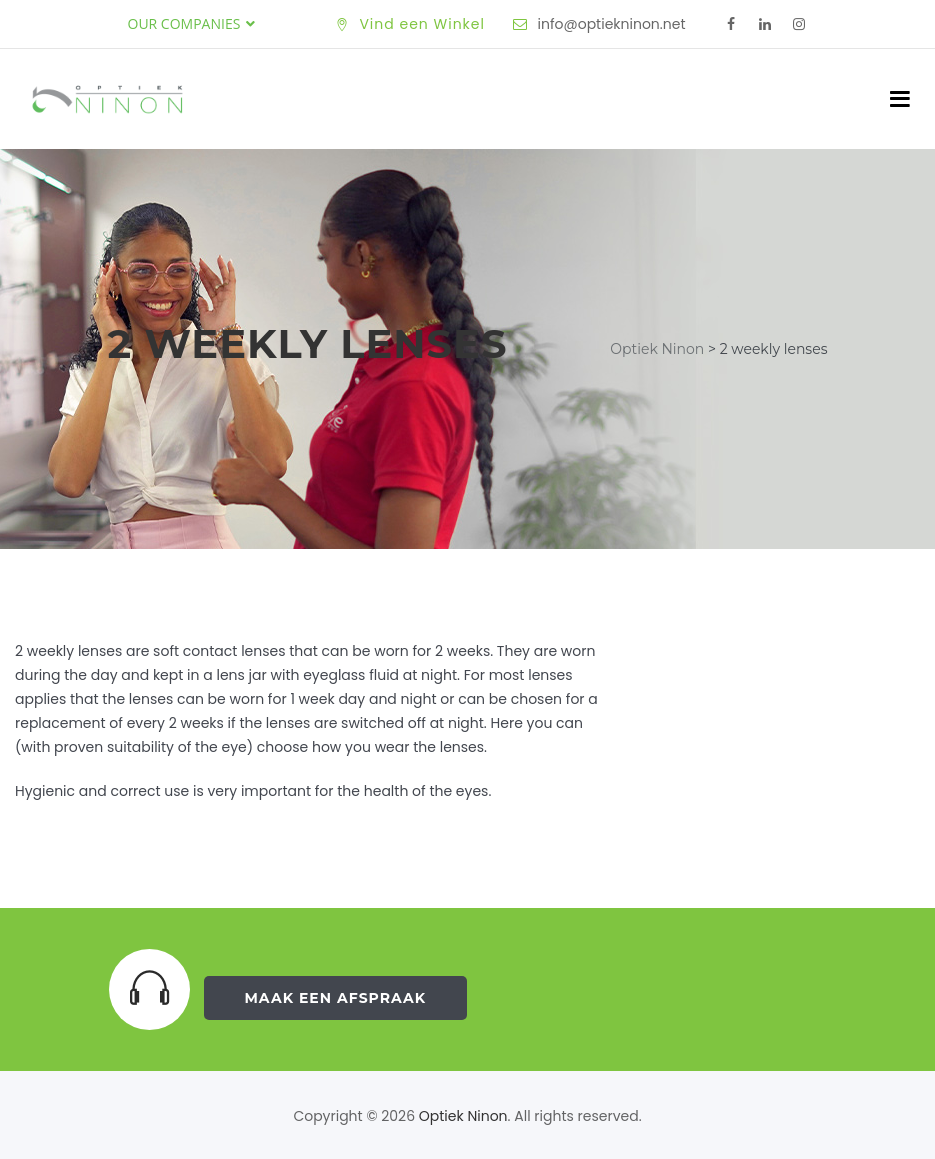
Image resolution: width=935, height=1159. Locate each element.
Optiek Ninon (463, 1116)
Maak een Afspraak (336, 998)
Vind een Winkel (422, 24)
